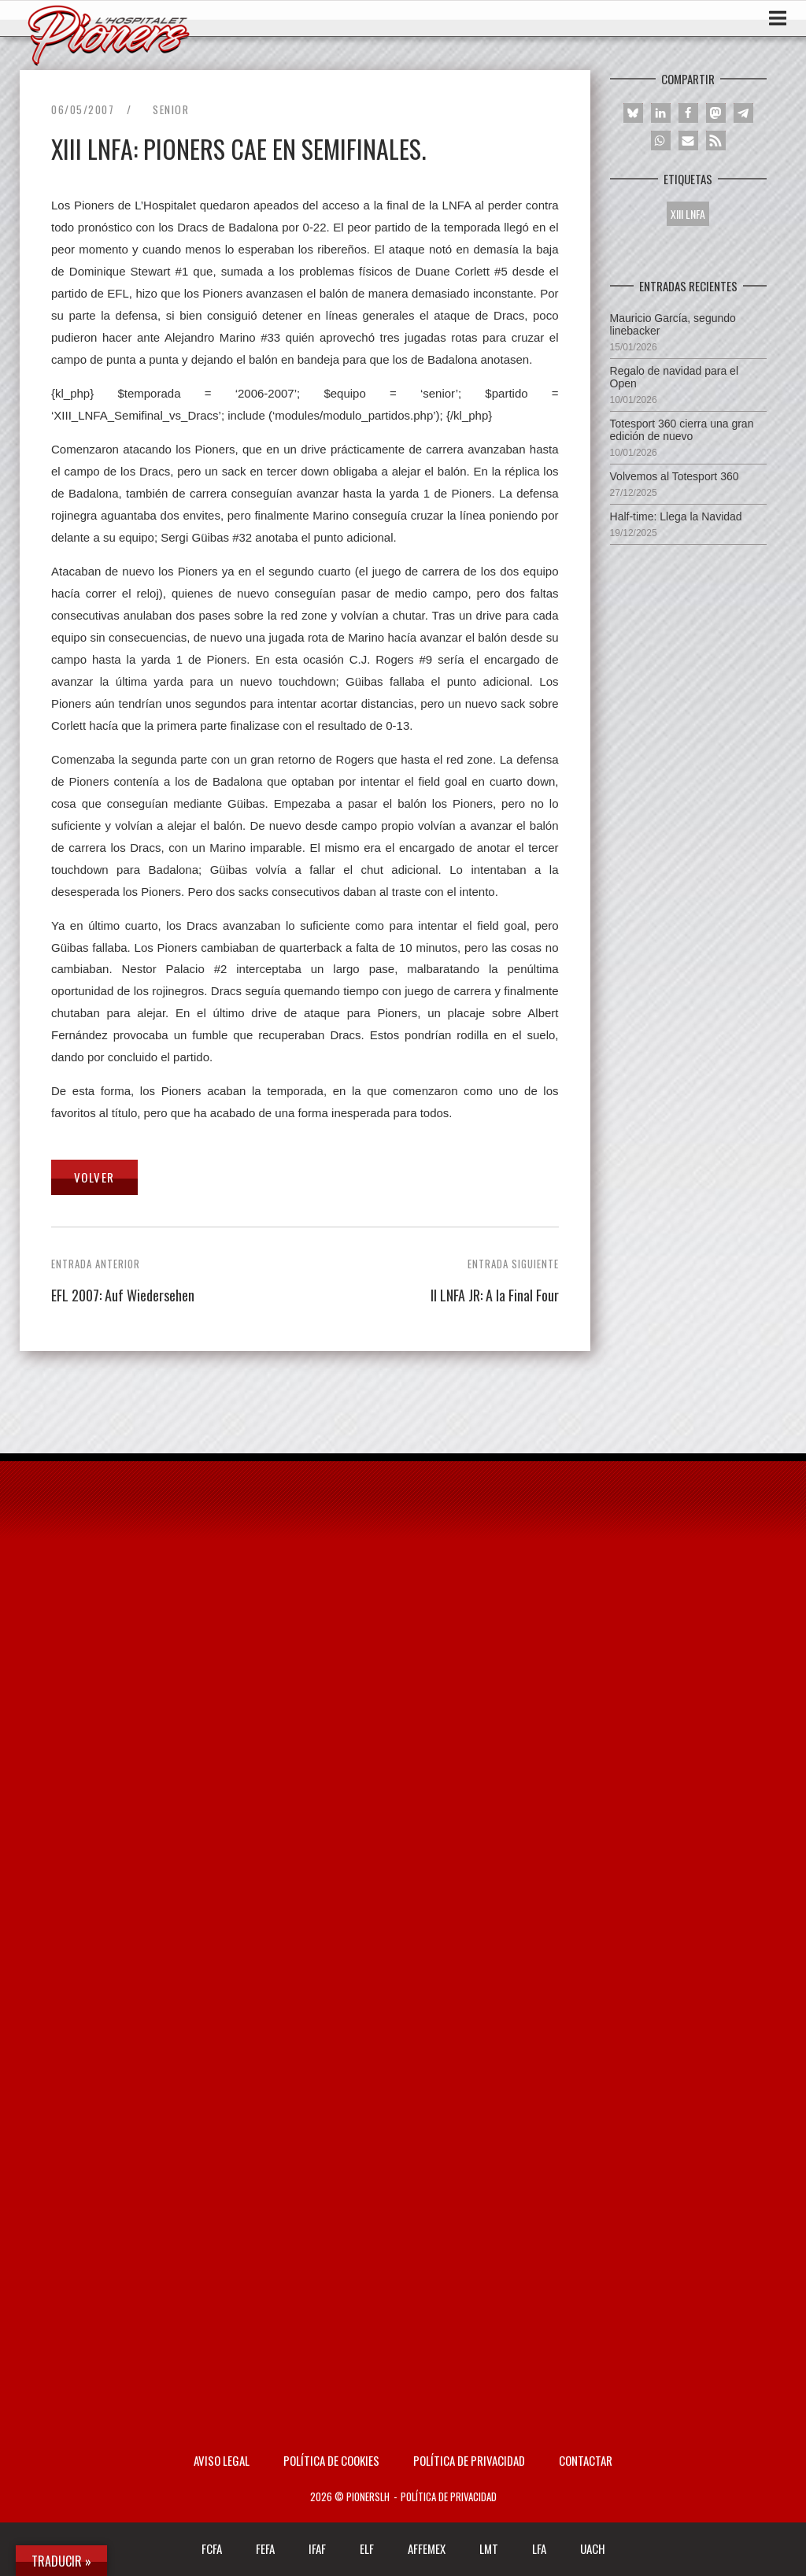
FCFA (212, 2548)
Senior (171, 109)
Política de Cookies (331, 2460)
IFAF (317, 2548)
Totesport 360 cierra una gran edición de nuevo (682, 429)
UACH (592, 2548)
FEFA (265, 2548)
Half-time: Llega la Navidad (676, 516)
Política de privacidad (469, 2460)
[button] (633, 113)
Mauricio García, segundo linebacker (673, 324)
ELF (367, 2548)
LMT (488, 2548)
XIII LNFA (688, 213)
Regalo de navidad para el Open (674, 377)
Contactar (585, 2460)
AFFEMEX (427, 2548)
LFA (539, 2548)
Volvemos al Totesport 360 (674, 476)
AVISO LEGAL (222, 2460)
